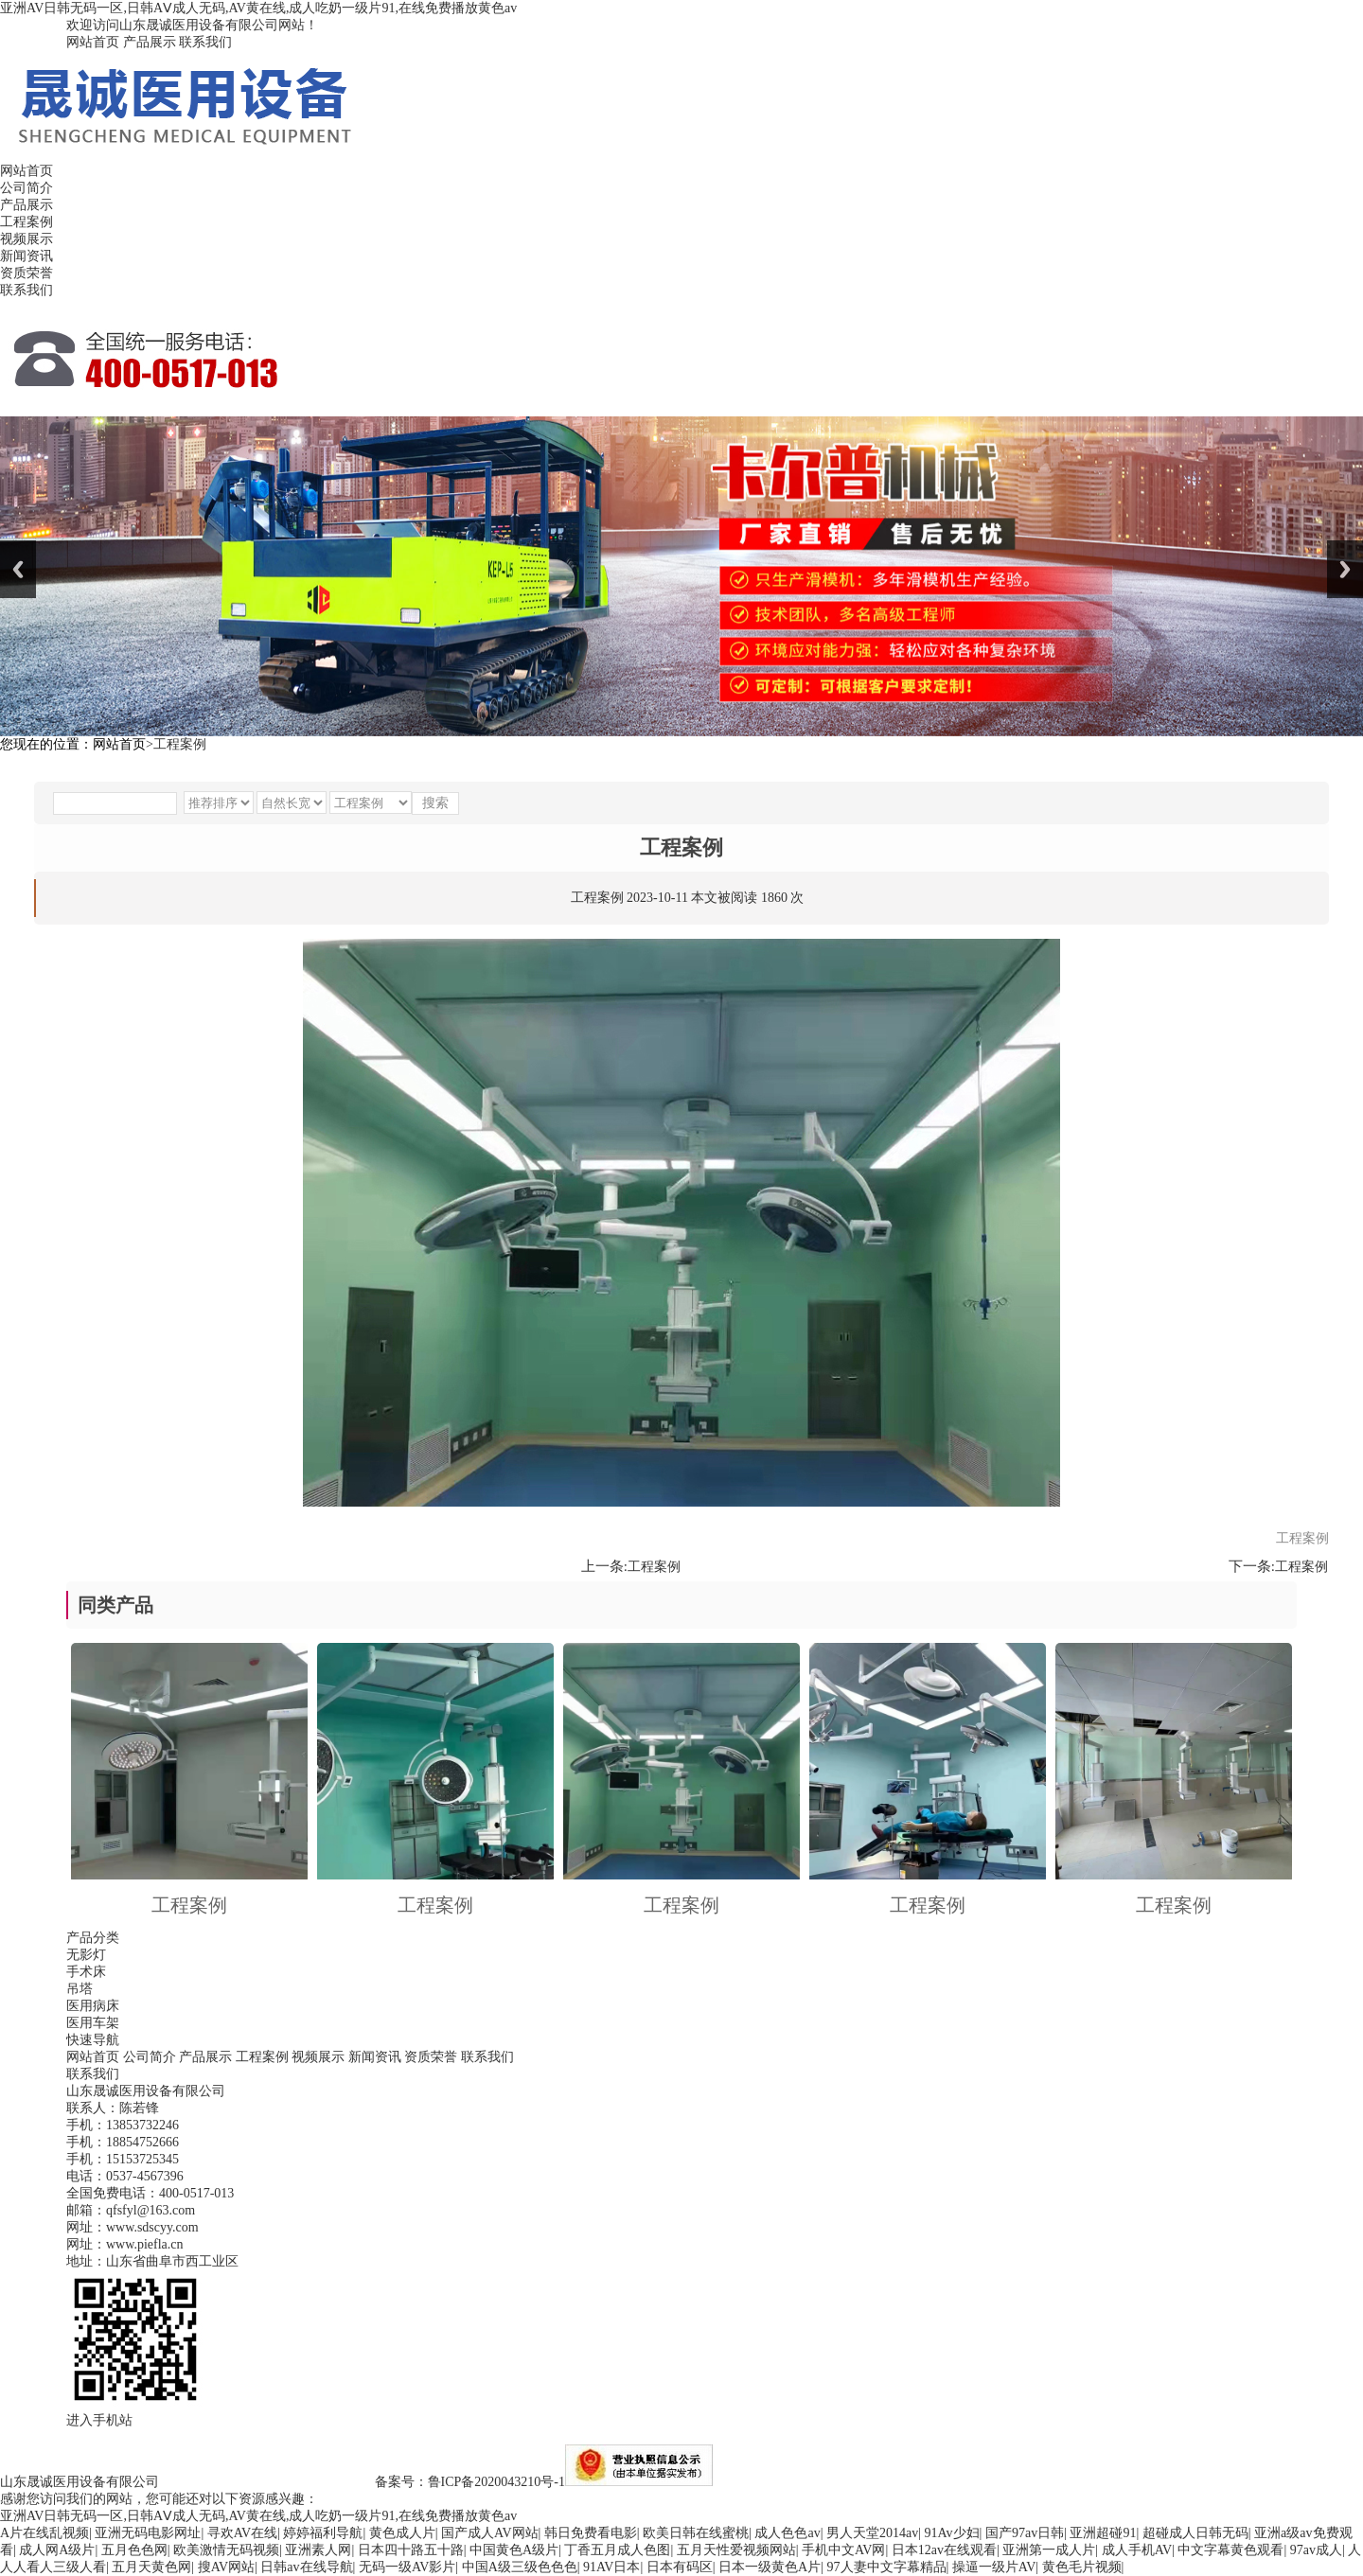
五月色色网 (134, 2550)
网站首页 (92, 42)
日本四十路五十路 (411, 2550)
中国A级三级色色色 (519, 2567)
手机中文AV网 (843, 2550)
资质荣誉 (26, 273)
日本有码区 (679, 2567)
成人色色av (787, 2533)
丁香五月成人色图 (617, 2550)
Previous (18, 569)
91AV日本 (611, 2567)
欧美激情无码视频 (226, 2550)
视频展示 (26, 239)
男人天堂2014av (872, 2533)
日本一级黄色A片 (769, 2567)
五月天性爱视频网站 (736, 2550)
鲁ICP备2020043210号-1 (496, 2482)
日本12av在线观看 (944, 2550)
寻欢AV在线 (242, 2533)
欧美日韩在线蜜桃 (696, 2533)
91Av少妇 (952, 2533)
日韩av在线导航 (306, 2567)
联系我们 (205, 42)
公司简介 (26, 188)
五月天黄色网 (151, 2567)
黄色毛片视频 (1082, 2567)
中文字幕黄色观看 (1230, 2550)
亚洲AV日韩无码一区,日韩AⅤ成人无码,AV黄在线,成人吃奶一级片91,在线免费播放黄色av (258, 8)
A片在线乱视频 (44, 2533)
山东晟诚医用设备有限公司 (79, 2482)
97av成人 (1316, 2550)
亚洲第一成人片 (1048, 2550)
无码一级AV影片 (407, 2567)
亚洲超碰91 (1103, 2533)
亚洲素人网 (318, 2550)
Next (1345, 569)
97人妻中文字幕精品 (887, 2567)
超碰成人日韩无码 (1195, 2533)
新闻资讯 (26, 256)
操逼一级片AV (994, 2567)
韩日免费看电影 (590, 2533)
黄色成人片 (402, 2533)
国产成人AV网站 (489, 2533)
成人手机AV (1137, 2550)
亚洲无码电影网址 (148, 2533)
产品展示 (149, 42)
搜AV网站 (226, 2567)
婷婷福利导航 (323, 2533)
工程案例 (26, 222)
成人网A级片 (57, 2550)
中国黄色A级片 (513, 2550)
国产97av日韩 (1024, 2533)
